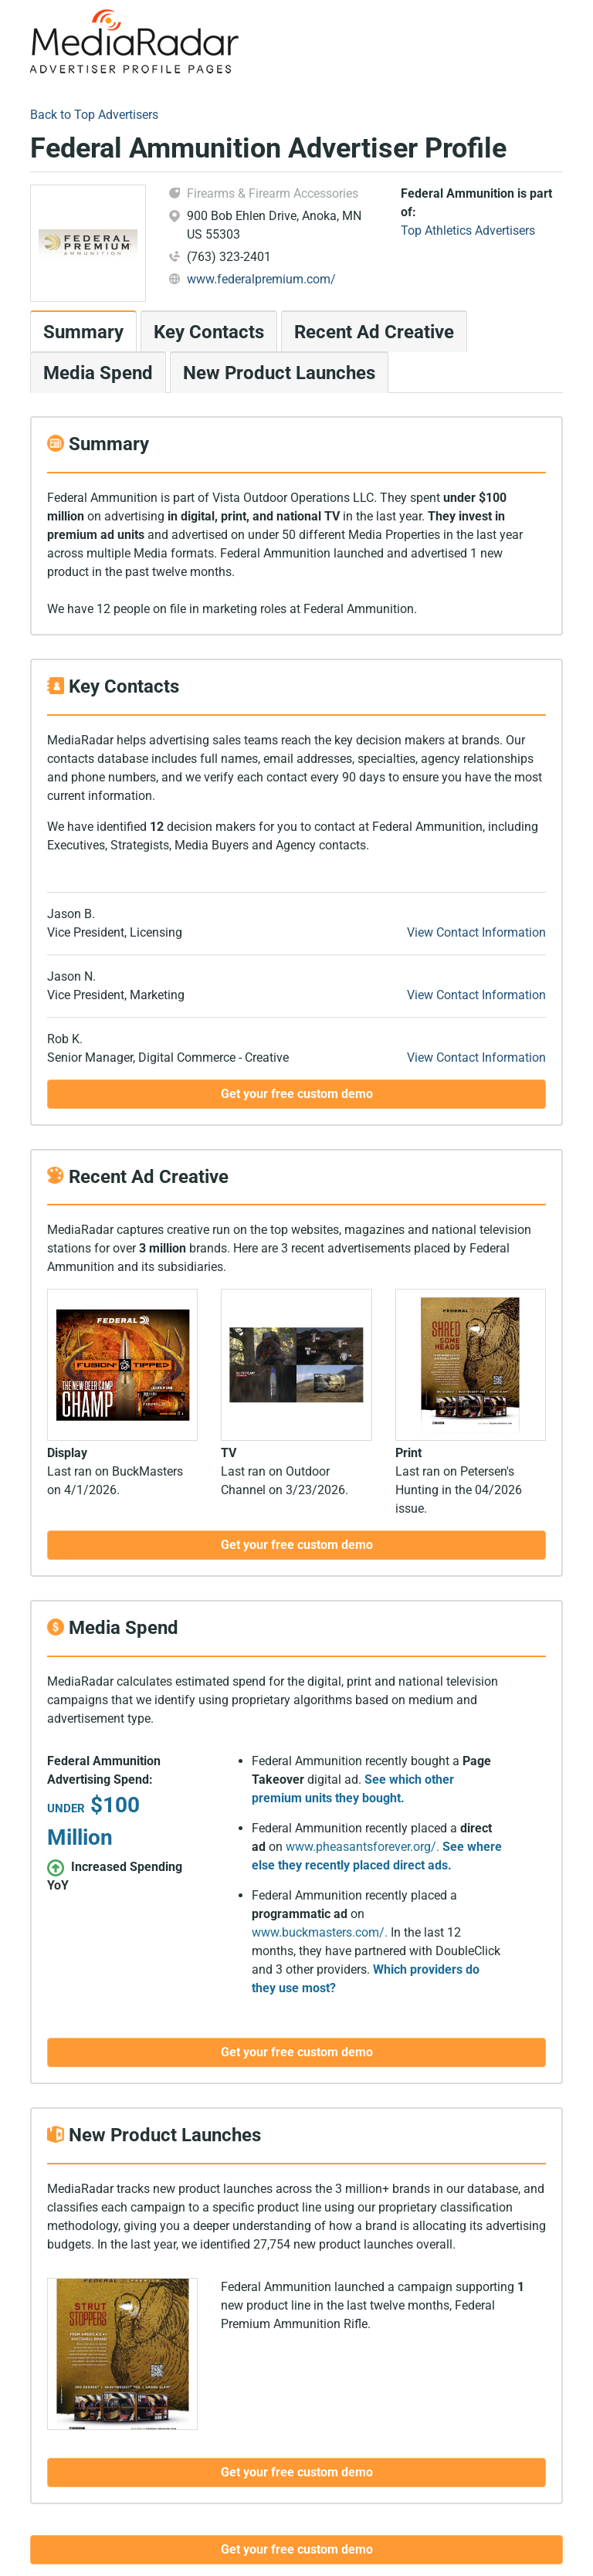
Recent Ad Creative (374, 332)
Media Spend (98, 373)
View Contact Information (476, 932)
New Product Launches (279, 373)
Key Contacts (209, 332)
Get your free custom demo (297, 2549)
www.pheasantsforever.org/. (362, 1846)
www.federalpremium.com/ (261, 279)
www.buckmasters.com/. (320, 1932)
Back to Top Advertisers (94, 114)
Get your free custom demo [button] (297, 1093)
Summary (83, 332)
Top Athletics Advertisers (468, 230)
